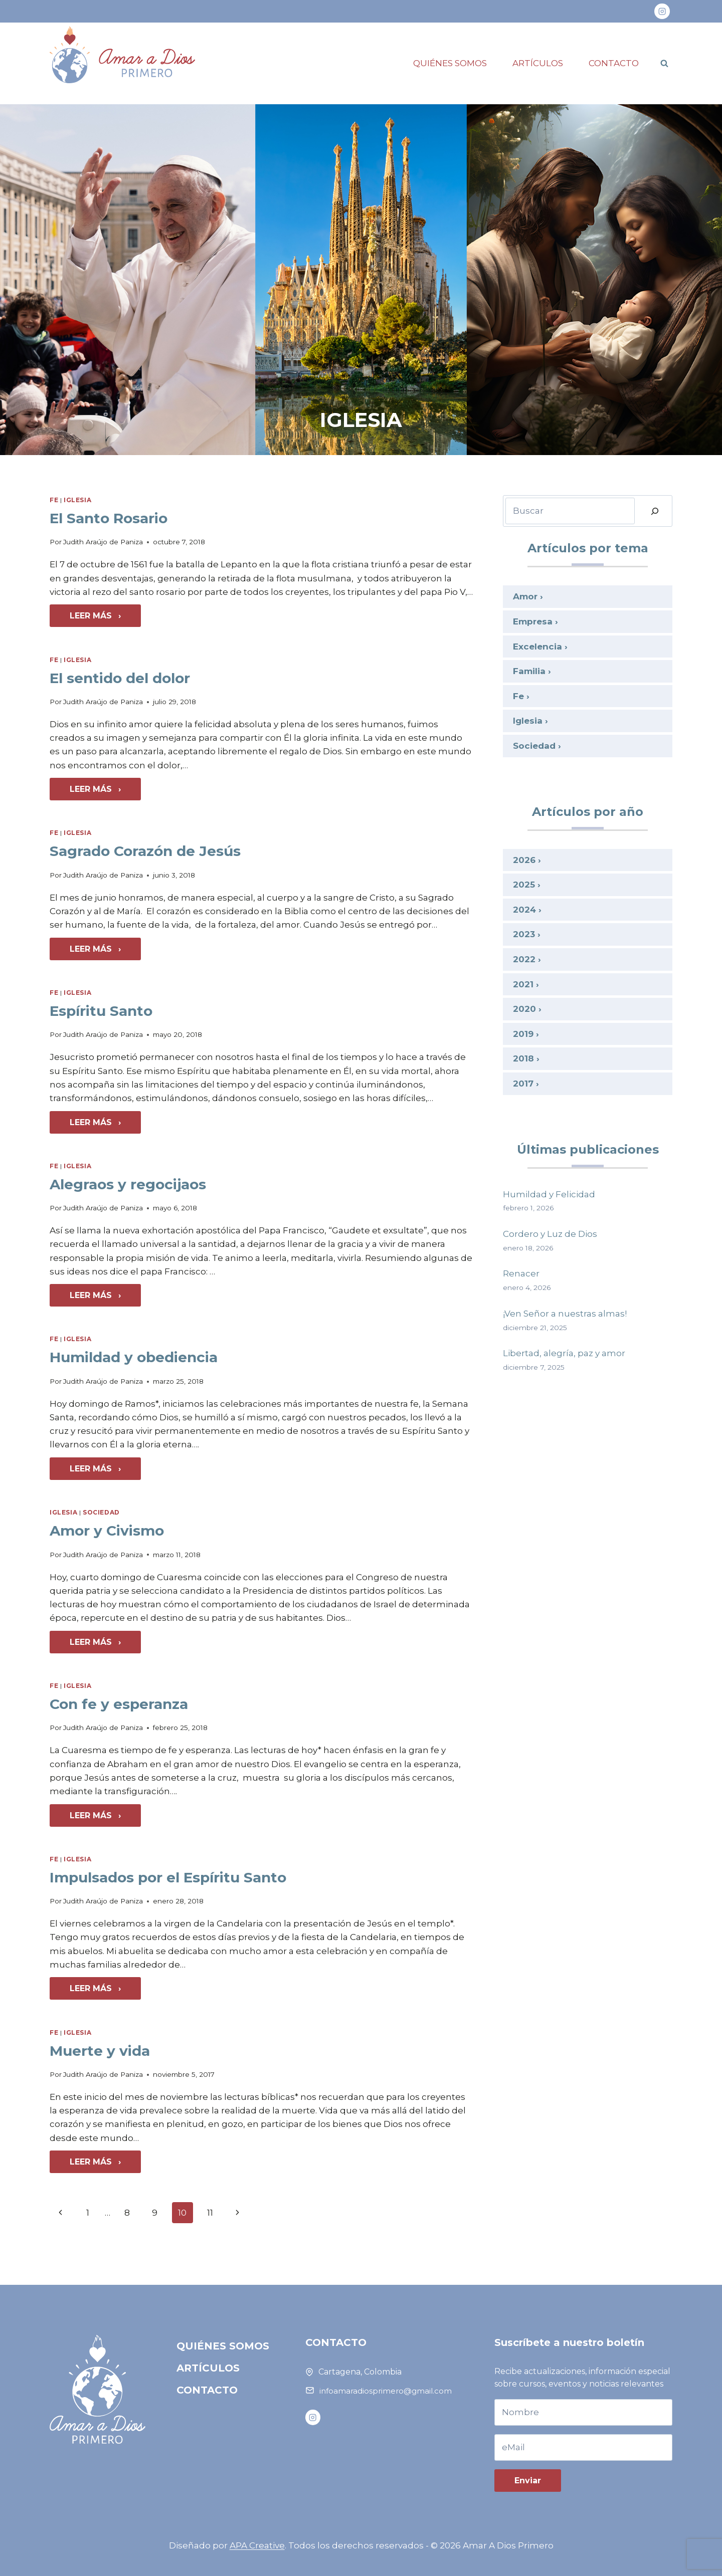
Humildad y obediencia (134, 1357)
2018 (523, 1058)
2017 (523, 1084)
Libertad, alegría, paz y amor (564, 1353)
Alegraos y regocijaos (128, 1184)
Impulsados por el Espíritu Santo (168, 1877)
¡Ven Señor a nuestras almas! (565, 1314)
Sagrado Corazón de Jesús (145, 851)
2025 (524, 885)
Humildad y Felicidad (549, 1194)
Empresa (533, 621)
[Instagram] (662, 11)
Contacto (614, 63)
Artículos (537, 63)
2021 (523, 984)
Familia (529, 671)
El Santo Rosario (108, 518)
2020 (524, 1009)
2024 (524, 910)
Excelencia (537, 646)
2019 (523, 1034)
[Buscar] (655, 511)
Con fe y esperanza (119, 1703)
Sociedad (101, 1512)
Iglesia (77, 500)
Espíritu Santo (101, 1010)
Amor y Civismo (107, 1530)
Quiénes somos (450, 63)
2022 (524, 959)
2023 (524, 934)
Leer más (105, 617)
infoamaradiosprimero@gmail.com (385, 2391)
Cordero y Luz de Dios (550, 1234)
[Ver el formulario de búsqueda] (664, 63)
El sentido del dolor (120, 678)
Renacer (521, 1273)
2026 (524, 860)
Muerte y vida (100, 2050)
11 (210, 2213)
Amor (525, 596)
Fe (54, 500)
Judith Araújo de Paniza (103, 542)
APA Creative (257, 2545)
